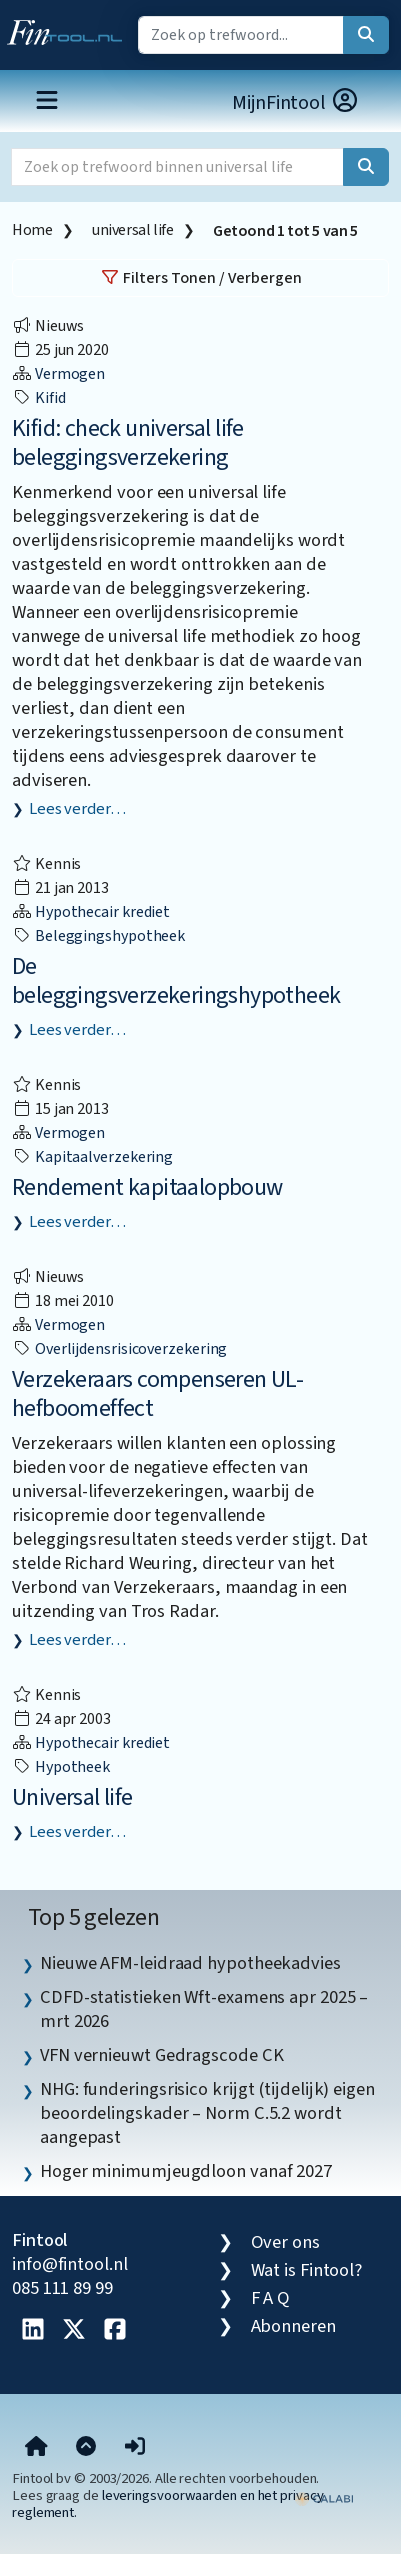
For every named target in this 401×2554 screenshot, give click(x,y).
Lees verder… (77, 809)
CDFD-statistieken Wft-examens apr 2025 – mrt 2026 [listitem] (204, 2009)
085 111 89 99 (62, 2288)
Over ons (285, 2242)
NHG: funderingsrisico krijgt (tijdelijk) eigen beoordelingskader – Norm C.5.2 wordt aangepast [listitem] (207, 2113)
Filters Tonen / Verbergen (201, 278)
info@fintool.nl (70, 2264)
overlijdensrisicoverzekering (119, 1349)
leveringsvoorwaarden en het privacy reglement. (168, 2504)
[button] (135, 2448)
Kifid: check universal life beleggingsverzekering (128, 443)
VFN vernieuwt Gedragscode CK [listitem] (161, 2055)
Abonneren (293, 2326)
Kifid (38, 398)
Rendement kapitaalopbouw (147, 1187)
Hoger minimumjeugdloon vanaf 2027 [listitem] (186, 2171)
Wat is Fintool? (307, 2270)
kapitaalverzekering (92, 1157)
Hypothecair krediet (91, 912)
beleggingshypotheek (98, 936)
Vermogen (58, 374)
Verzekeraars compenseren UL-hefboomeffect (157, 1394)
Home (32, 230)
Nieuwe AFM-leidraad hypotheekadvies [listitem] (190, 1963)
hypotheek (61, 1767)
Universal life (72, 1797)
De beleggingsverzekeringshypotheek (176, 981)
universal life (132, 230)
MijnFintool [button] (296, 102)
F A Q (271, 2298)
